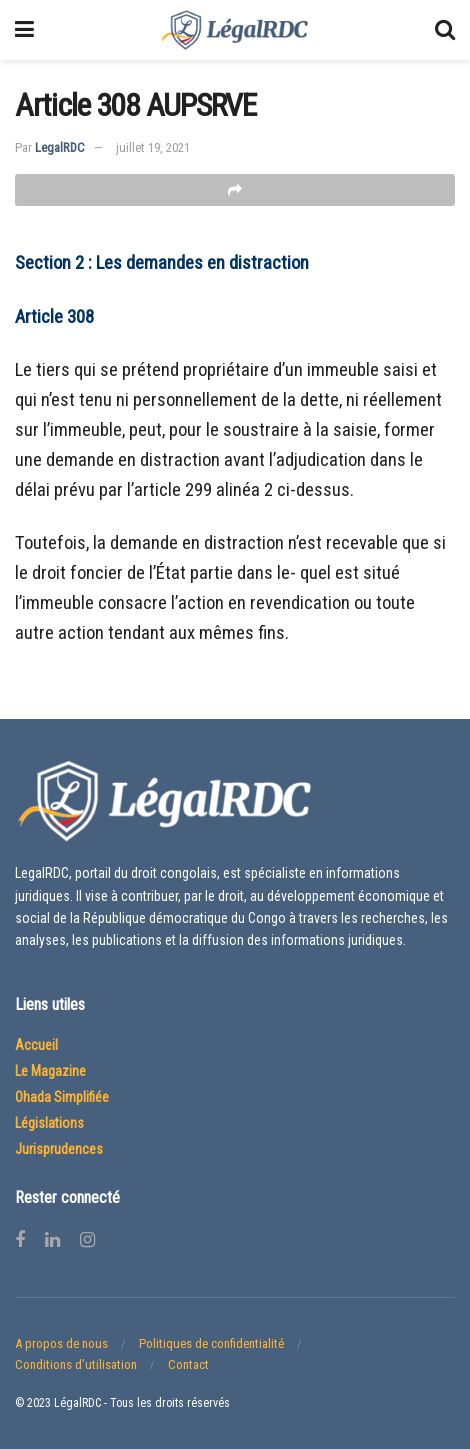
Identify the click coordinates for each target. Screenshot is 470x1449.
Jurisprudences (59, 1149)
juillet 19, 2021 (153, 147)
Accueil (36, 1045)
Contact (188, 1364)
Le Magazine (50, 1071)
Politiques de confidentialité (211, 1343)
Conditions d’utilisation (76, 1364)
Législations (49, 1123)
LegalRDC (60, 147)
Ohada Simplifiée (62, 1097)
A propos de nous (61, 1343)
